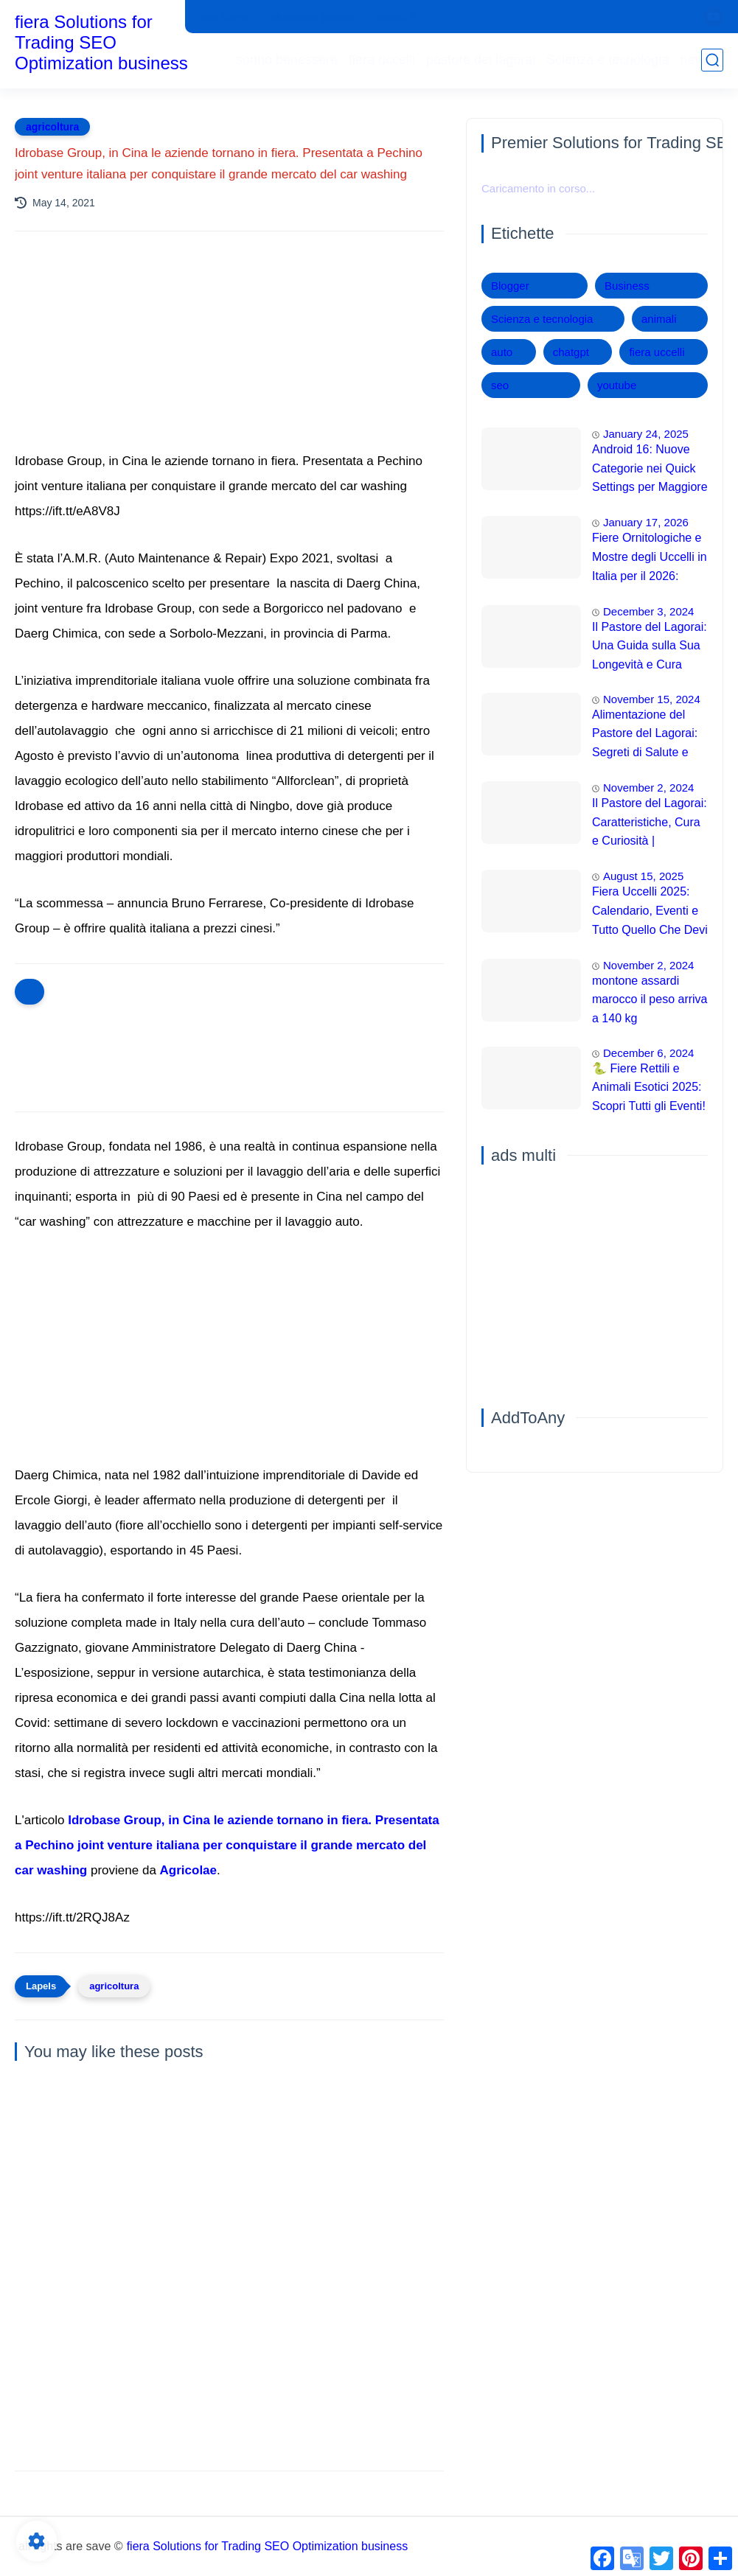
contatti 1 (395, 17)
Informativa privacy (311, 17)
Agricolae (188, 1870)
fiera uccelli (382, 59)
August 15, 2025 (643, 876)
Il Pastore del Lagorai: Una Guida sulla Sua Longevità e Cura (649, 646)
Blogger (510, 285)
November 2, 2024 (648, 787)
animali (659, 319)
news (695, 59)
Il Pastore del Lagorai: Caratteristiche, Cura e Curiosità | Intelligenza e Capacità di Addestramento (649, 824)
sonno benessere (287, 59)
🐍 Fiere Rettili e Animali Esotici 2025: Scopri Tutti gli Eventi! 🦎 (649, 1089)
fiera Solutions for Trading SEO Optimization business (101, 42)
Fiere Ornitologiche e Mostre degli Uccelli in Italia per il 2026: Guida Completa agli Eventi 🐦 (649, 558)
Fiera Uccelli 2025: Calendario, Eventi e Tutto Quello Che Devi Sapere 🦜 (650, 912)
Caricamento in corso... (538, 188)
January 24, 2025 (646, 433)
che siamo (225, 17)
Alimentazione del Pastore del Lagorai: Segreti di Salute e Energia (644, 735)
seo (500, 385)
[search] (712, 60)
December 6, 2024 (648, 1053)
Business (627, 285)
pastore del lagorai (480, 59)
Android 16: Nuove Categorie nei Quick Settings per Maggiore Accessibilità (650, 470)
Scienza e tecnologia (607, 59)
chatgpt (571, 352)
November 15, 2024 (651, 699)
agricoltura (52, 127)
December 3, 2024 (648, 611)
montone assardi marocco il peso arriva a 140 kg (650, 999)
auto (501, 352)
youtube (616, 385)
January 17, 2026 (646, 522)
